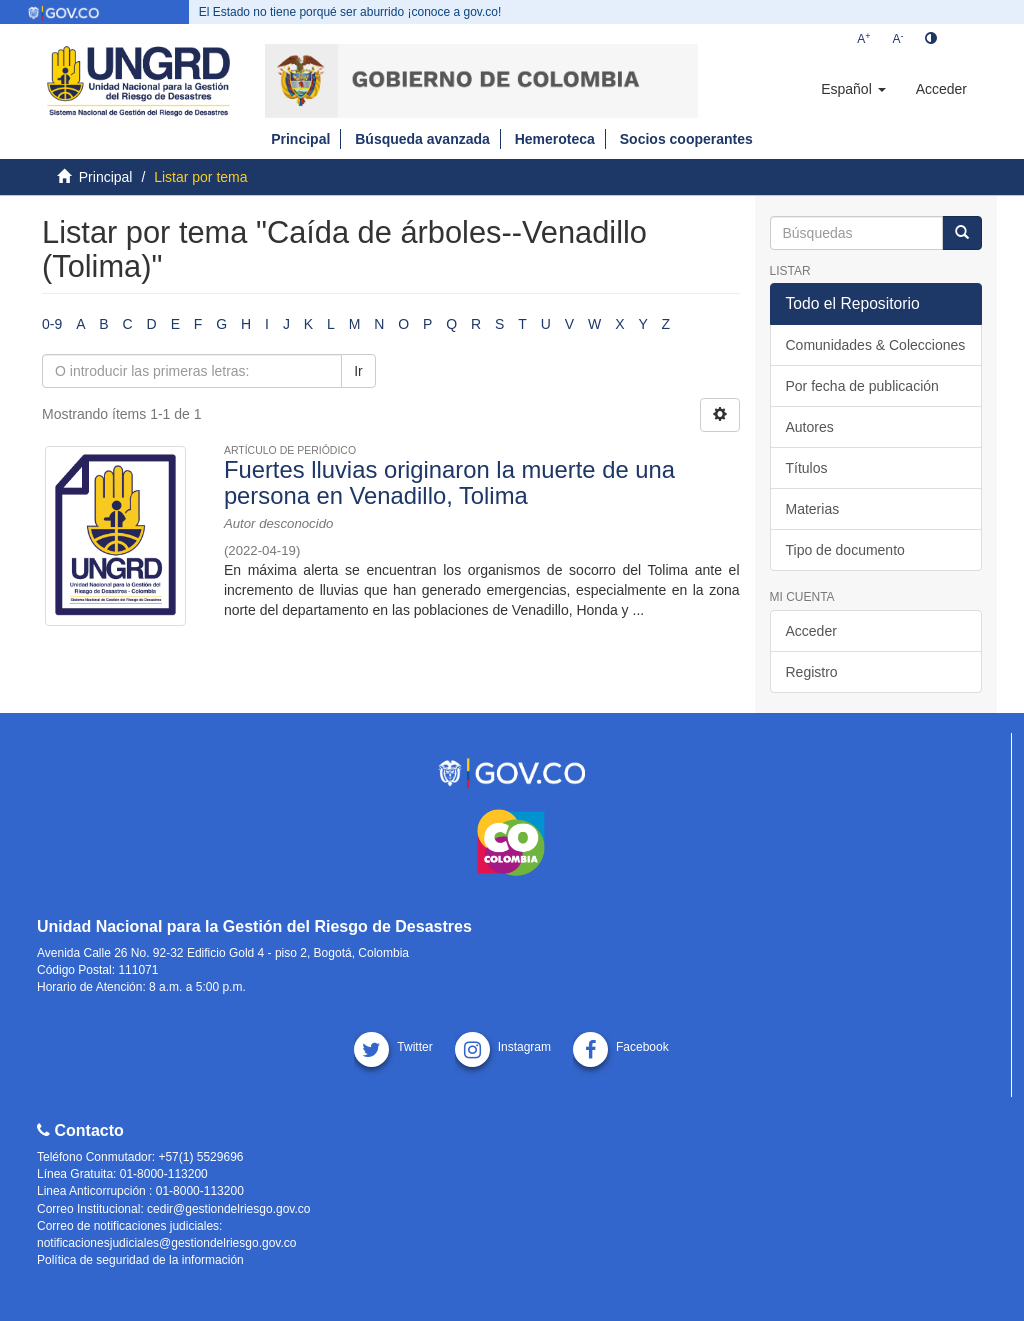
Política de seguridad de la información (140, 1260)
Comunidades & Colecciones (876, 345)
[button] (853, 89)
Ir (358, 371)
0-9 (52, 324)
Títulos (807, 468)
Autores (810, 427)
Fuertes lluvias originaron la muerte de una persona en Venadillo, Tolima (449, 482)
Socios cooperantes (686, 139)
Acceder (811, 631)
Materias (813, 509)
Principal (300, 139)
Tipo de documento (845, 550)
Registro (812, 672)
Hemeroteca (555, 139)
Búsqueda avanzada (422, 139)
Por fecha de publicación (862, 386)
